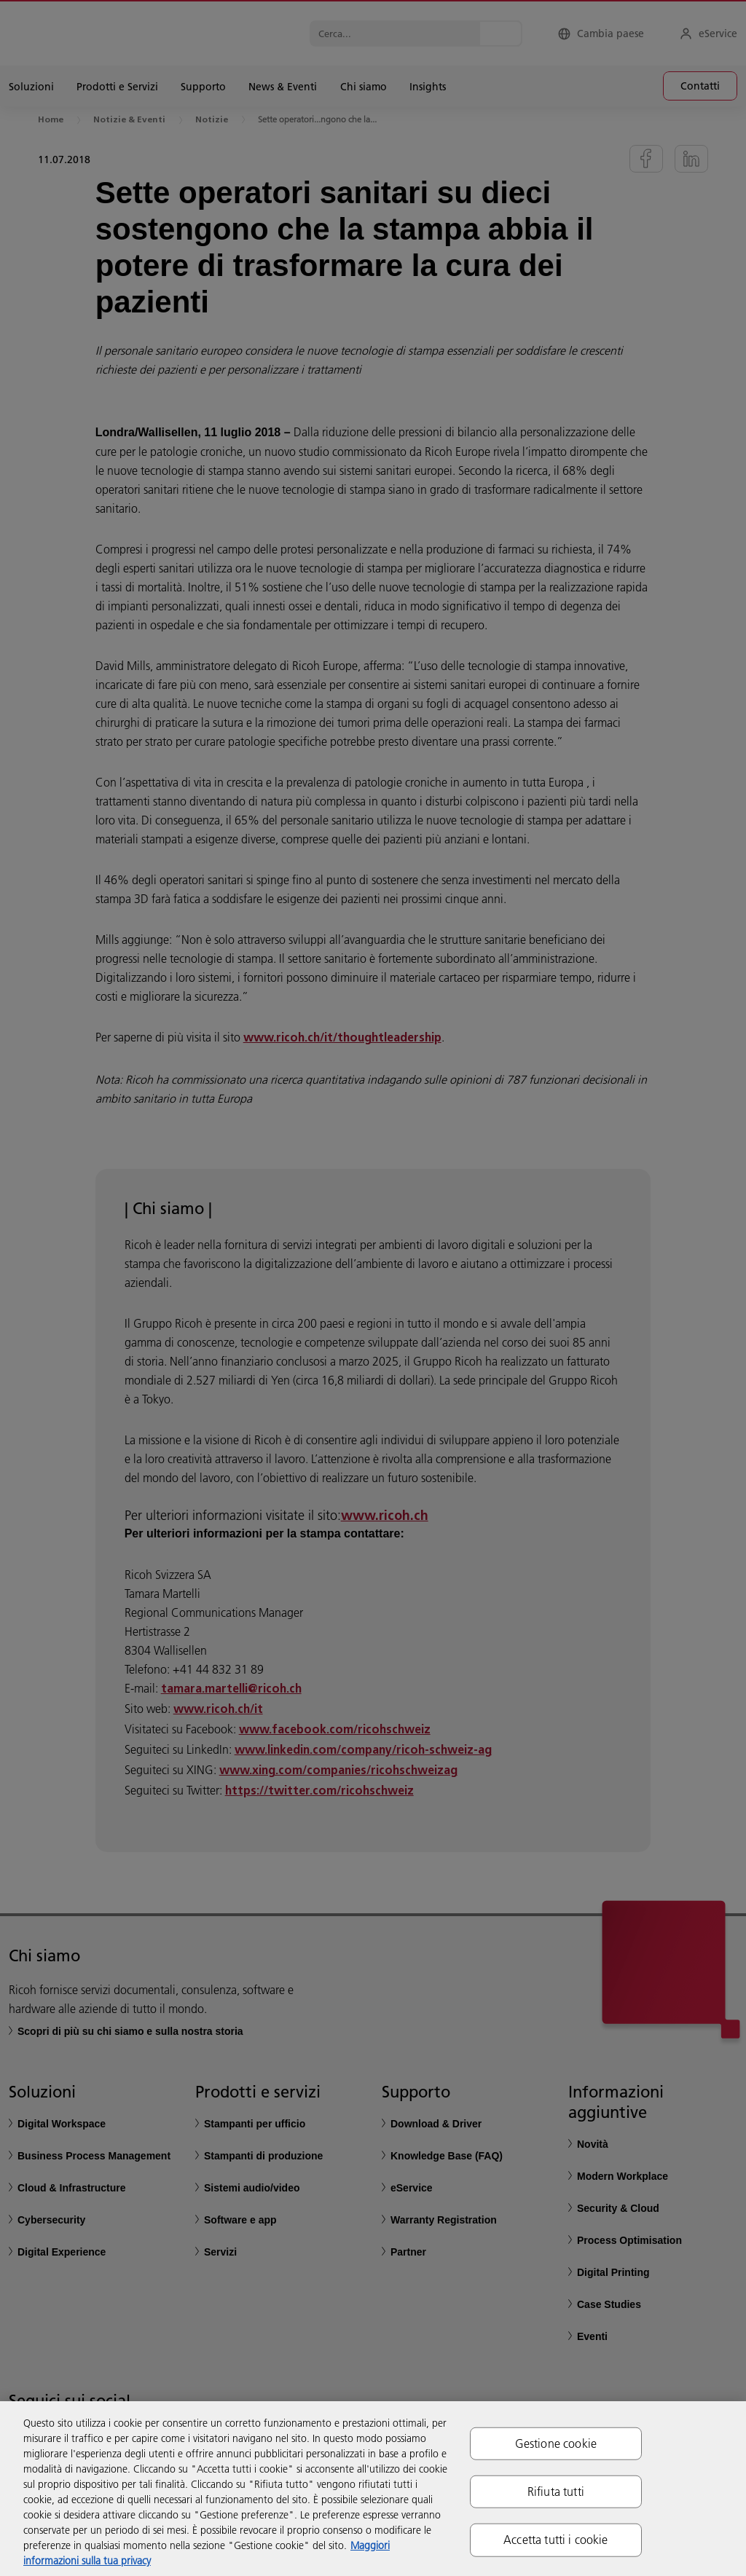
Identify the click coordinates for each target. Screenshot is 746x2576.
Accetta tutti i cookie (555, 2539)
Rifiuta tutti (555, 2491)
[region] (373, 2488)
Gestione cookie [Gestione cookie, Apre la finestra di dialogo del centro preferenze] (556, 2443)
